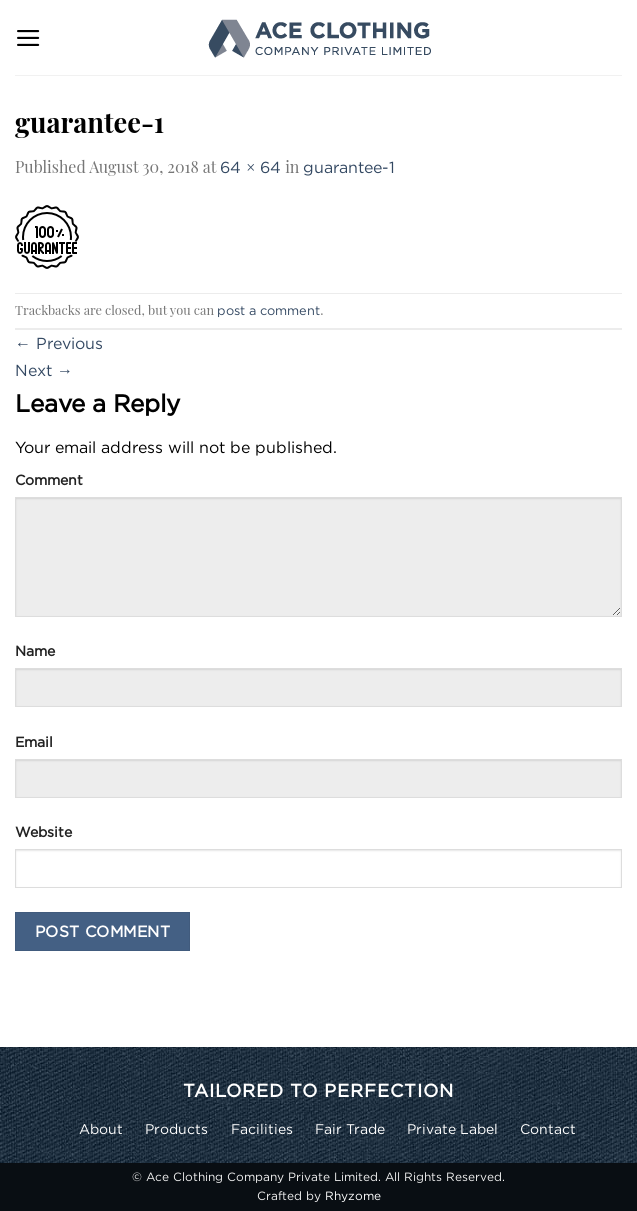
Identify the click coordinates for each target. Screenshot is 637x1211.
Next (44, 370)
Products (176, 1128)
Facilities (262, 1128)
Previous (59, 343)
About (101, 1128)
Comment (49, 479)
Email (34, 741)
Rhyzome (353, 1195)
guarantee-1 (349, 167)
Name (35, 650)
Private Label (452, 1128)
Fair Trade (350, 1128)
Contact (548, 1128)
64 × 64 (250, 167)
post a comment (268, 310)
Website (43, 831)
